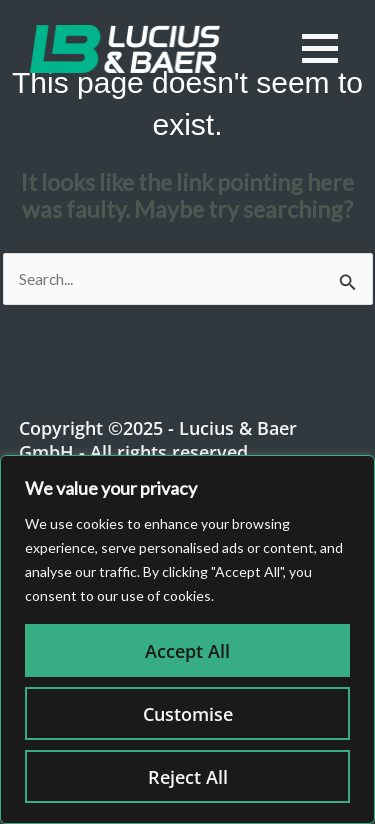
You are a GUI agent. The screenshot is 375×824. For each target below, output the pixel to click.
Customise (188, 714)
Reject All (188, 777)
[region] (187, 639)
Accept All (187, 651)
